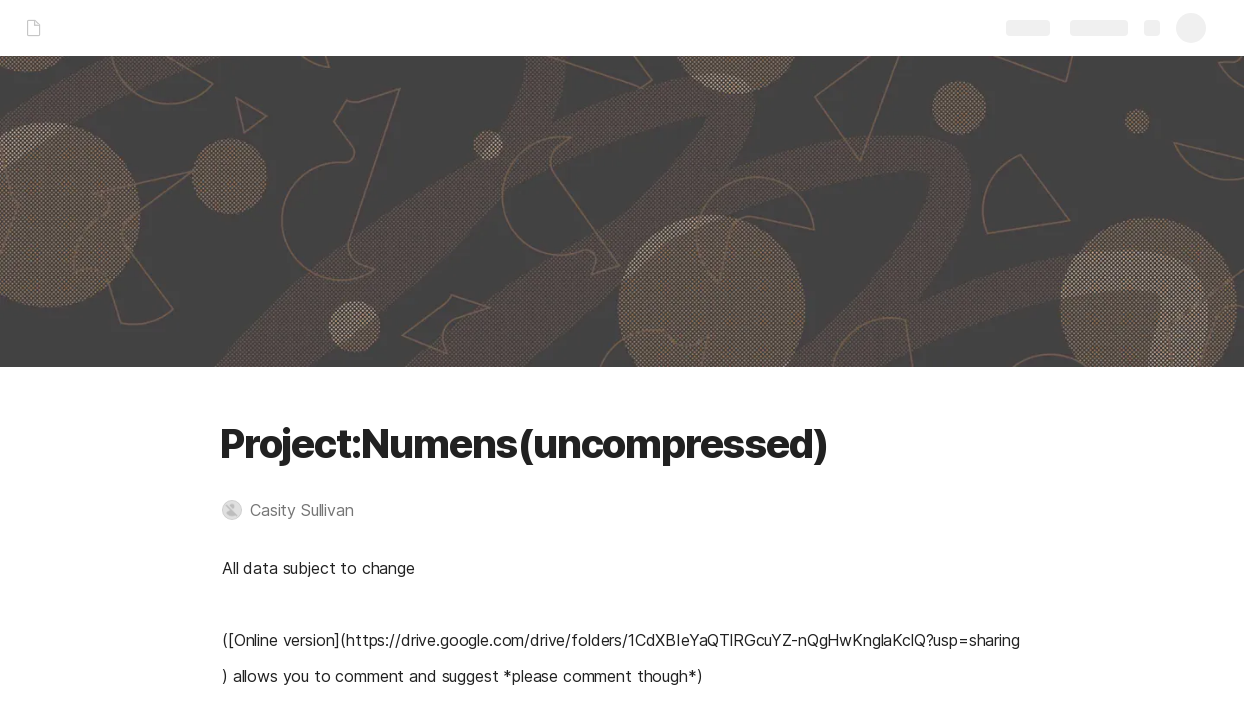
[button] (298, 510)
